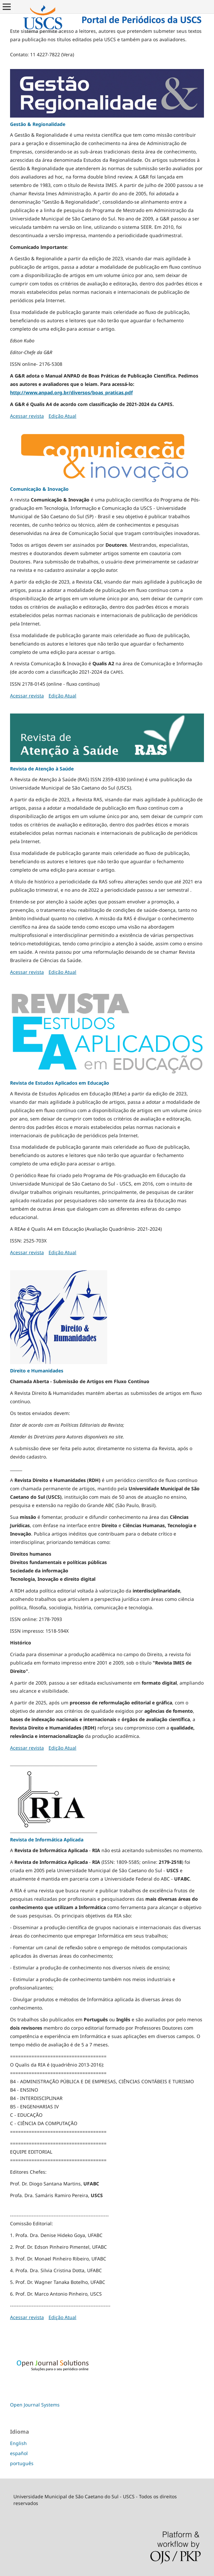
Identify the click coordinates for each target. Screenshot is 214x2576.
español (19, 2453)
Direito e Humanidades (36, 1370)
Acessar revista (27, 416)
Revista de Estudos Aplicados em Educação (59, 1083)
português (21, 2463)
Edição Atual (62, 416)
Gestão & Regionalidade (37, 124)
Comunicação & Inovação (39, 489)
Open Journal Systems (35, 2404)
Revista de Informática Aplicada (46, 1839)
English (18, 2443)
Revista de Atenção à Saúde (42, 768)
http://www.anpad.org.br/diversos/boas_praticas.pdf (71, 392)
